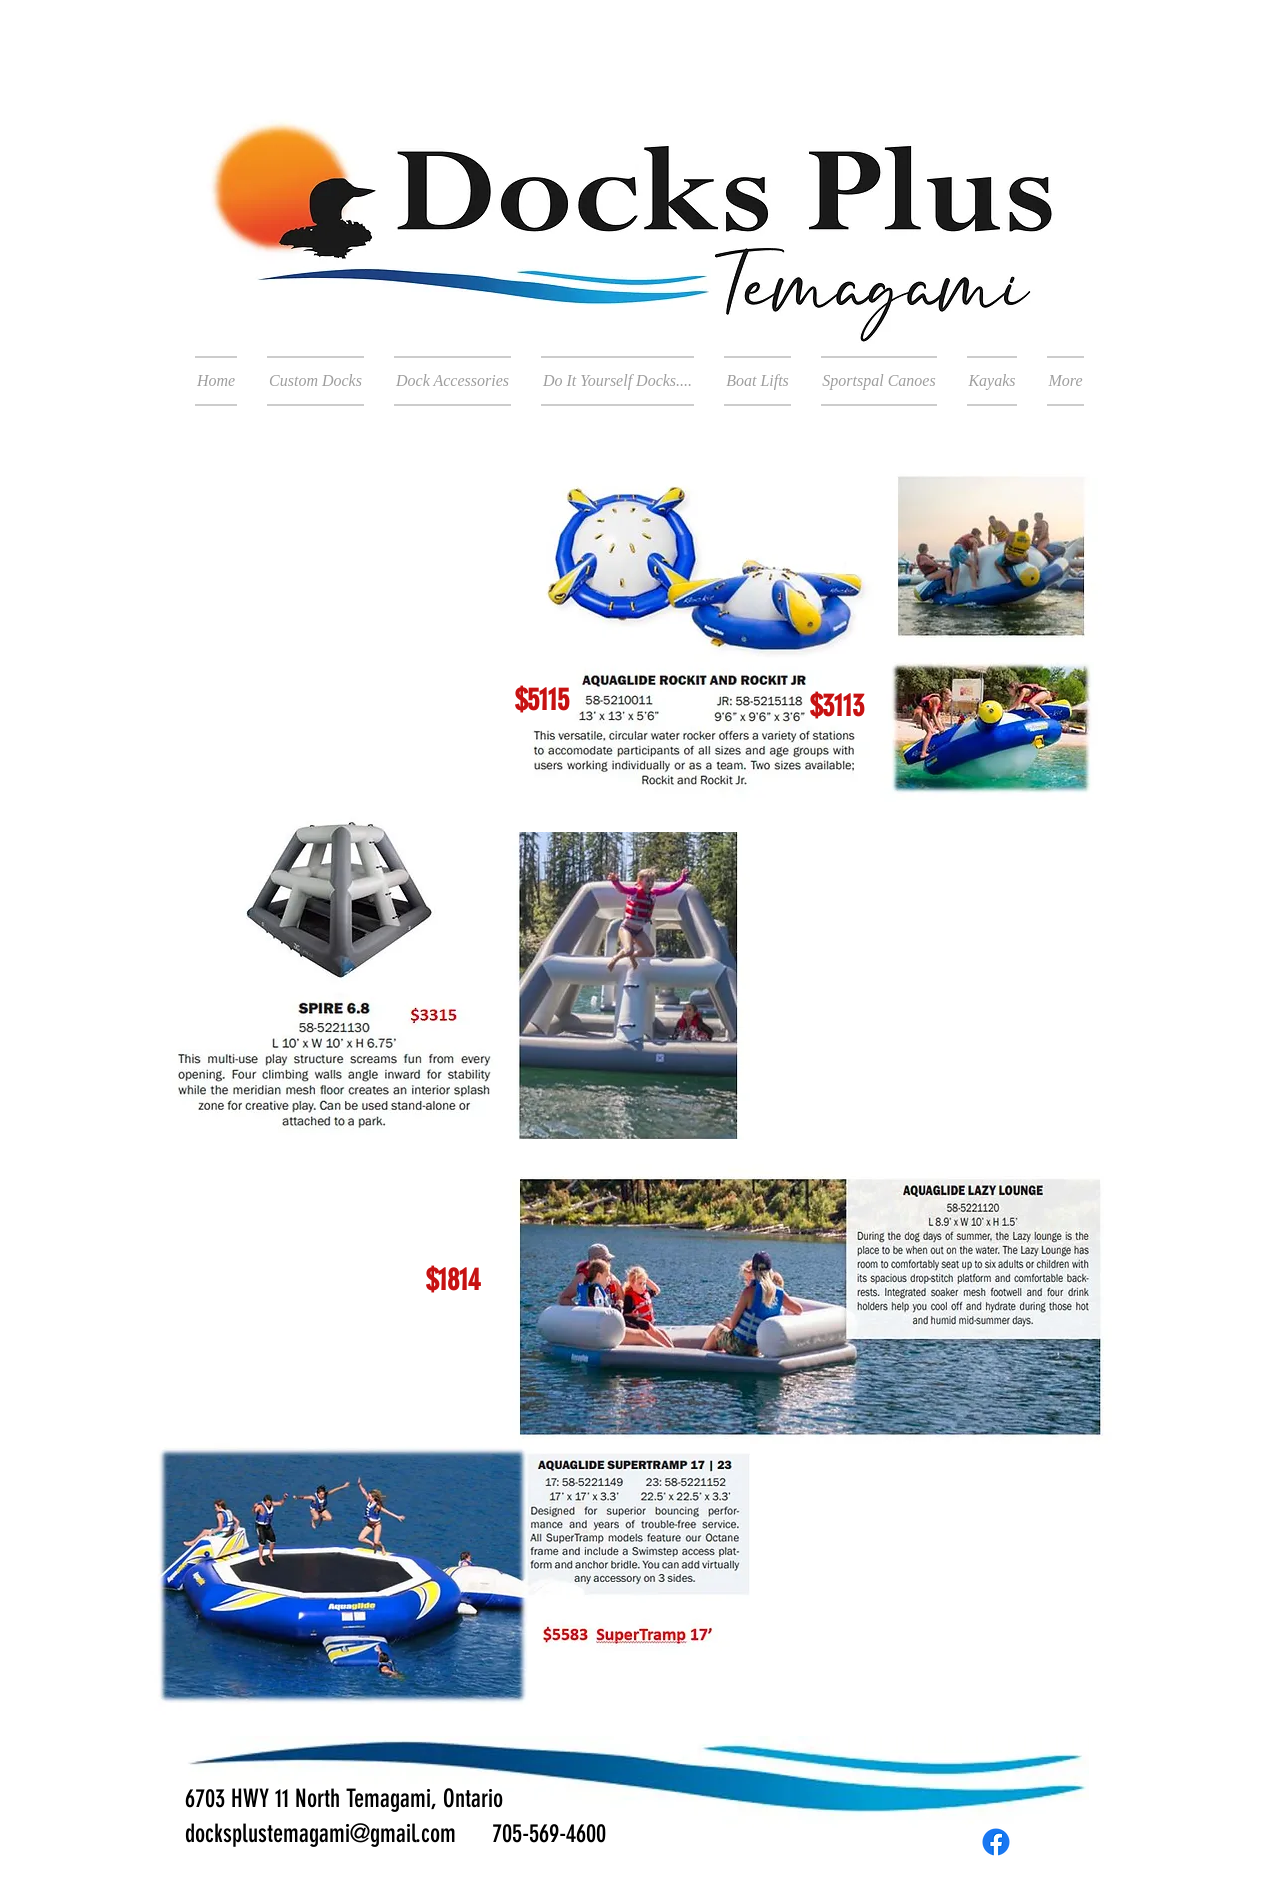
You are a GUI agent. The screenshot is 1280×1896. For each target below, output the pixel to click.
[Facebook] (996, 1842)
